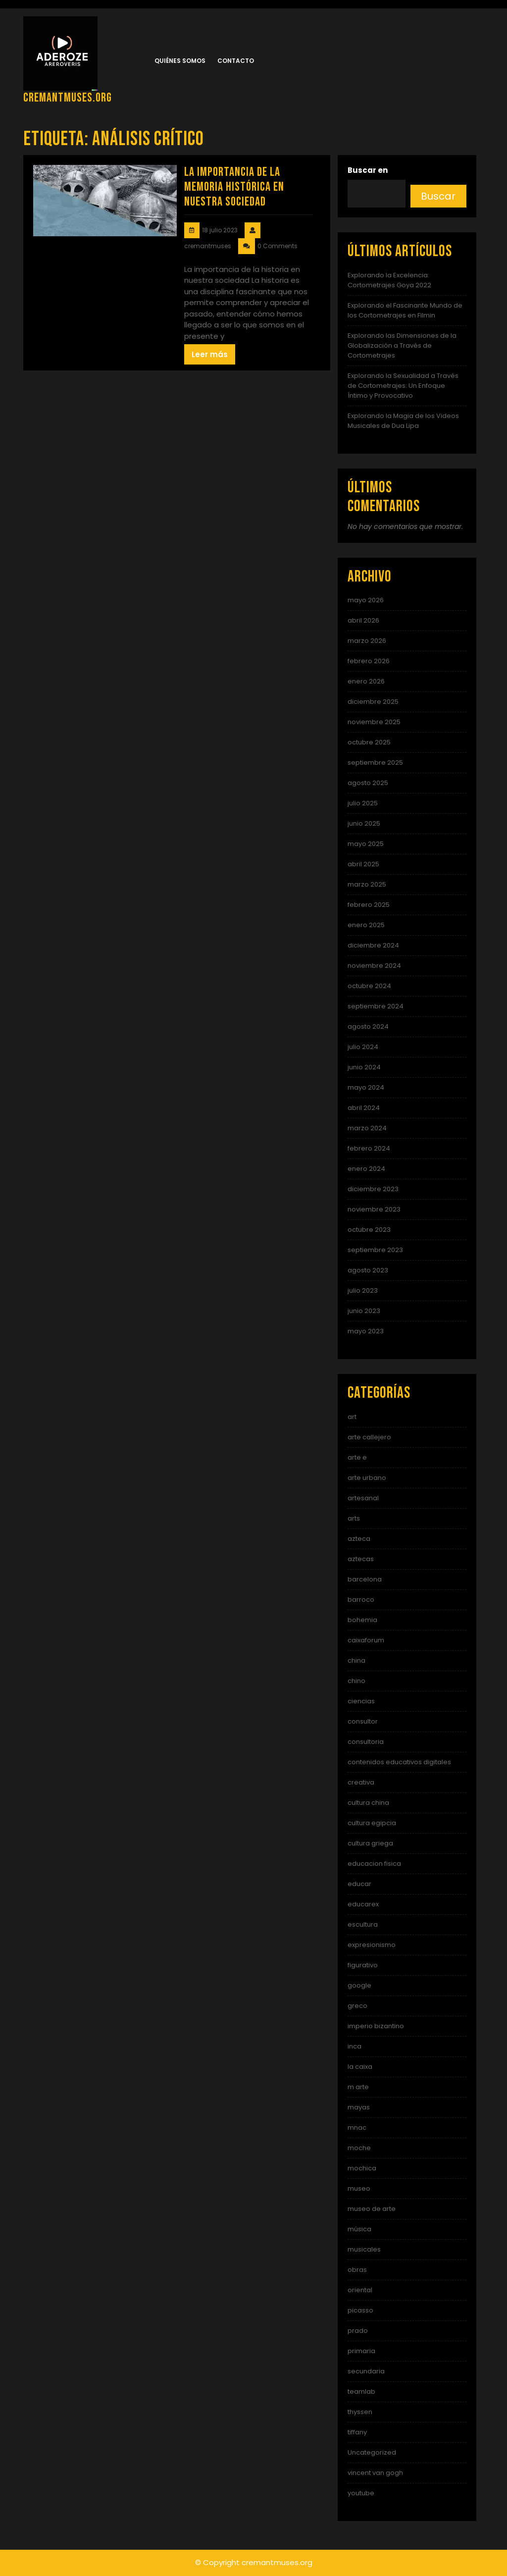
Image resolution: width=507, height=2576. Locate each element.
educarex (363, 1904)
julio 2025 (363, 803)
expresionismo (372, 1944)
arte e (357, 1457)
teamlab (361, 2391)
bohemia (362, 1620)
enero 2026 (366, 681)
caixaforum (366, 1640)
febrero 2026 (369, 661)
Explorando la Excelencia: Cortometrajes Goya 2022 (389, 280)
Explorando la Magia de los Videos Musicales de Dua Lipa (403, 420)
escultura (363, 1924)
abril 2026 (363, 620)
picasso (360, 2310)
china (356, 1660)
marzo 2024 (367, 1128)
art (352, 1416)
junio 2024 (364, 1067)
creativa (361, 1782)
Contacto (235, 60)
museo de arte (372, 2208)
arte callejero (369, 1437)
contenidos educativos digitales (399, 1762)
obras (357, 2269)
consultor (363, 1721)
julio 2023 (363, 1290)
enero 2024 (366, 1168)
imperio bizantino (376, 2026)
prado (358, 2330)
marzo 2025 (367, 884)
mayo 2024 (366, 1087)
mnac (357, 2127)
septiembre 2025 (375, 762)
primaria (361, 2351)
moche (359, 2148)
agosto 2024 (368, 1026)
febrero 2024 (369, 1148)
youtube (361, 2493)
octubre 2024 (369, 986)
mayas (359, 2107)
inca (354, 2046)
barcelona (365, 1579)
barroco (361, 1599)
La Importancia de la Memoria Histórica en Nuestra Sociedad (234, 187)
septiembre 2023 (375, 1250)
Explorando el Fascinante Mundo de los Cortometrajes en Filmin (405, 310)
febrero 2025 (369, 904)
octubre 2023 (369, 1229)
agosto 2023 (368, 1270)
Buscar (438, 196)
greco (357, 2005)
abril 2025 (363, 864)
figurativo (363, 1965)
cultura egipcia (372, 1823)
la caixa (360, 2066)
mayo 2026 (366, 600)
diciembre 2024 (373, 945)
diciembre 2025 (373, 701)
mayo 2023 (366, 1331)
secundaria (366, 2371)
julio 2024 (363, 1046)
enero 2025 (366, 925)
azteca (359, 1538)
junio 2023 (364, 1310)
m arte (358, 2087)
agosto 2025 (368, 783)
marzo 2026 (367, 640)
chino (356, 1680)
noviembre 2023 (374, 1209)
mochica (362, 2168)
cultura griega (370, 1843)
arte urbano (367, 1477)
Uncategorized (372, 2452)
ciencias (361, 1701)
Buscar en (368, 170)
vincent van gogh (375, 2472)
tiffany (357, 2432)
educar (359, 1884)
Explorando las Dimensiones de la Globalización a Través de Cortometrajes (402, 345)
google (359, 1985)
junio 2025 (364, 823)
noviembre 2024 (374, 965)
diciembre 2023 (373, 1189)
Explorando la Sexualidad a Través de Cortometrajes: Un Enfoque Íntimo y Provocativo (403, 385)
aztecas (361, 1559)
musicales (364, 2249)
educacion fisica (374, 1863)
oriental (360, 2290)
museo (359, 2188)
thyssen (360, 2412)
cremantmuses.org (67, 97)
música (359, 2229)
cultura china (368, 1802)
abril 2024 (364, 1107)
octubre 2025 (369, 742)
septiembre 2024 (376, 1006)
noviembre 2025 (374, 722)
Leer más (210, 354)
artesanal (363, 1498)
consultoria (366, 1741)
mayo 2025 (366, 843)
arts (354, 1518)
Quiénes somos (179, 60)
